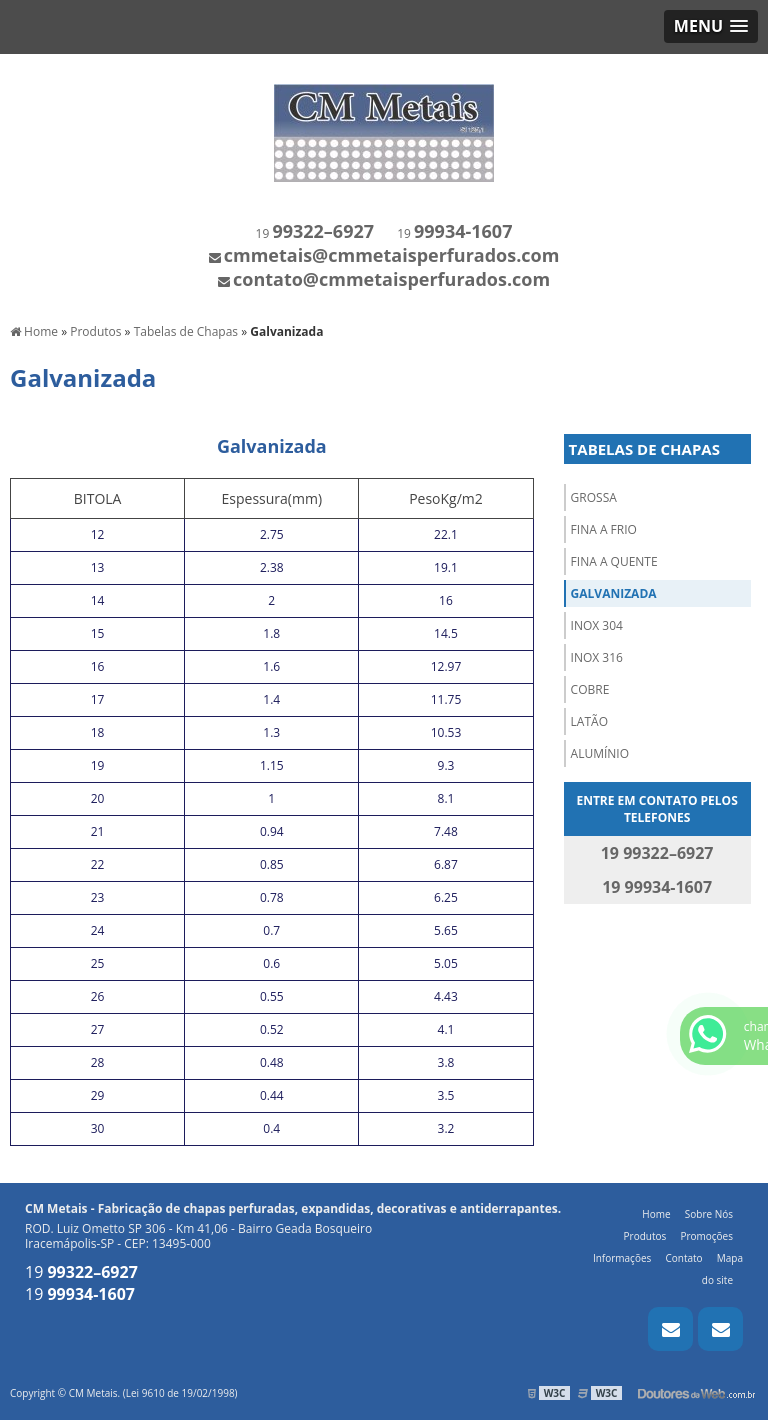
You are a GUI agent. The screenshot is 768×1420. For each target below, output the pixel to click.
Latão (589, 721)
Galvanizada (614, 593)
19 (315, 233)
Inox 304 (597, 625)
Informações (622, 1258)
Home (656, 1214)
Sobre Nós (709, 1214)
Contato (683, 1258)
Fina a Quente (614, 561)
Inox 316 (597, 657)
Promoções (706, 1236)
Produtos (645, 1236)
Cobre (590, 689)
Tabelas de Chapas (644, 449)
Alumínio (600, 753)
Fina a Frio (604, 529)
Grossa (594, 497)
